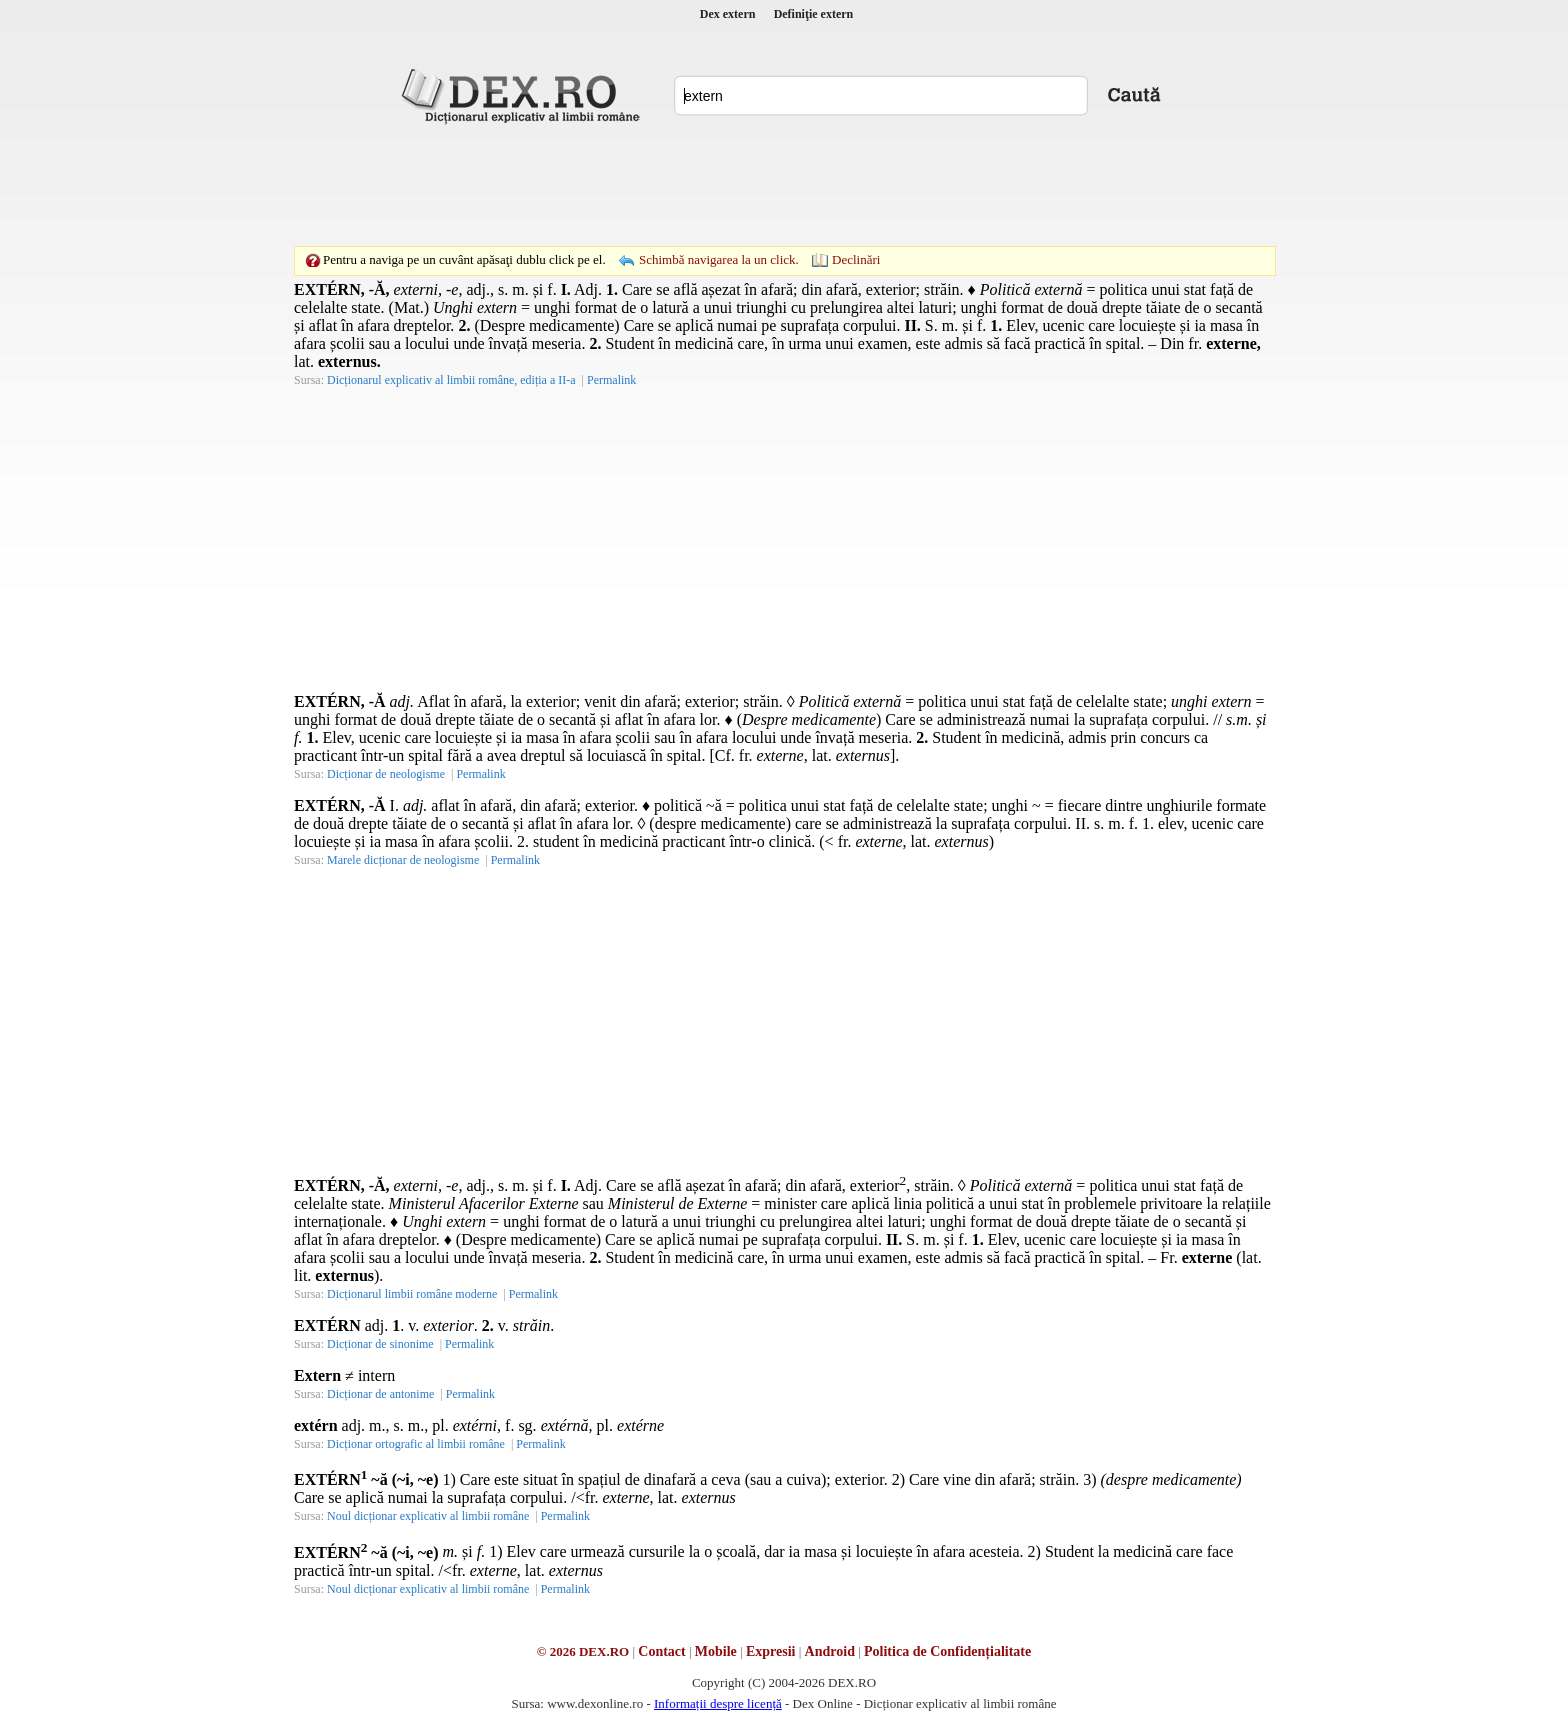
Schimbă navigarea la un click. (719, 259)
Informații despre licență (718, 1703)
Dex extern (728, 14)
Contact (661, 1651)
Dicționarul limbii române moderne (412, 1294)
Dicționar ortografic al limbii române (416, 1444)
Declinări (856, 259)
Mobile (716, 1651)
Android (830, 1651)
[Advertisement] (784, 185)
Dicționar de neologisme (386, 774)
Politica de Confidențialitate (947, 1651)
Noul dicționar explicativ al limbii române (428, 1516)
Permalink (611, 380)
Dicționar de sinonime (380, 1344)
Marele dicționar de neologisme (403, 860)
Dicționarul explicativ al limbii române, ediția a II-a (451, 380)
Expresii (771, 1651)
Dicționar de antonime (380, 1394)
